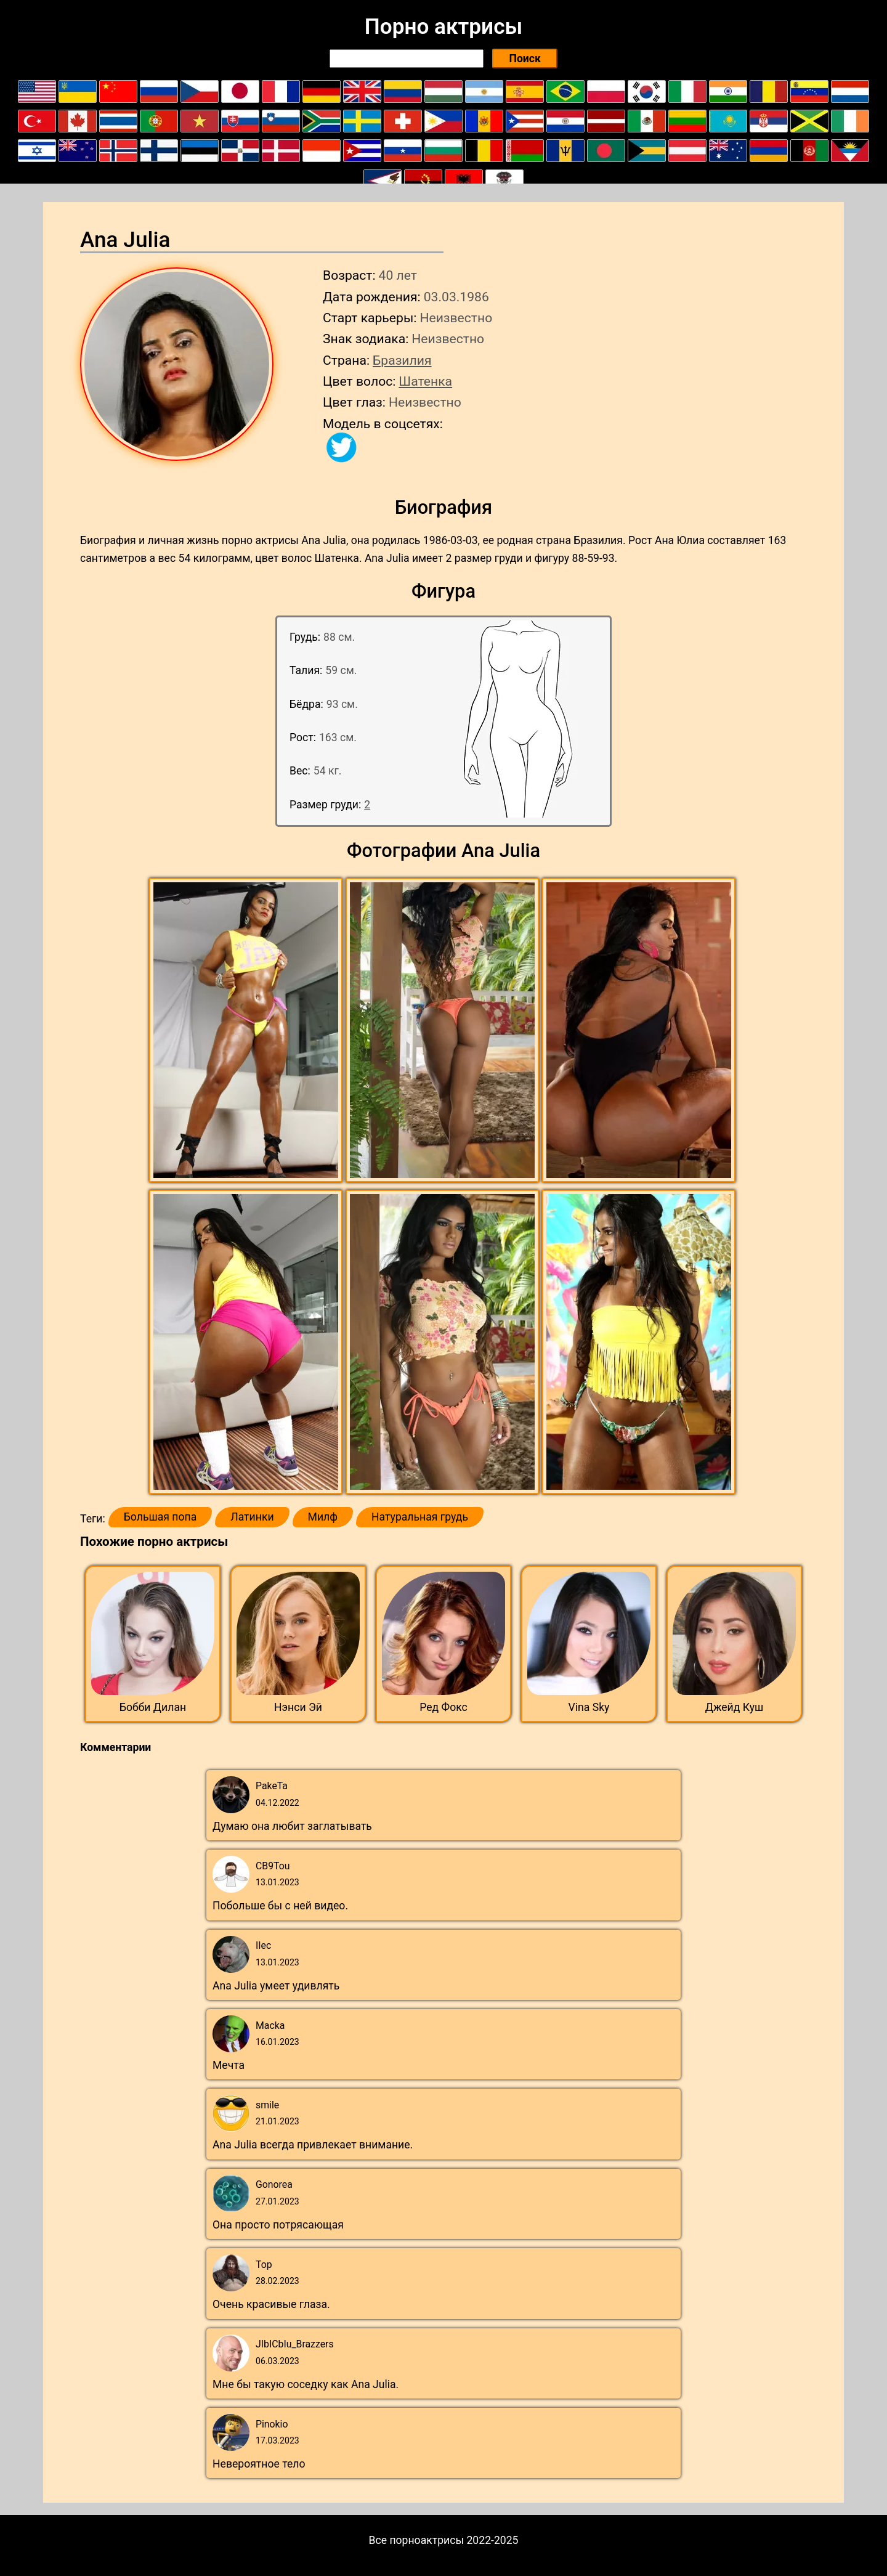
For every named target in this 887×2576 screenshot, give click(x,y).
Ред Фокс (443, 1707)
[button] (247, 1031)
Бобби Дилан (152, 1707)
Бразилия (402, 360)
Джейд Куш (734, 1707)
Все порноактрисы (416, 2540)
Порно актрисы (443, 26)
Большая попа (160, 1517)
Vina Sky (589, 1707)
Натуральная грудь (419, 1517)
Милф (323, 1517)
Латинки (251, 1517)
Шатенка (425, 381)
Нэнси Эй (298, 1707)
